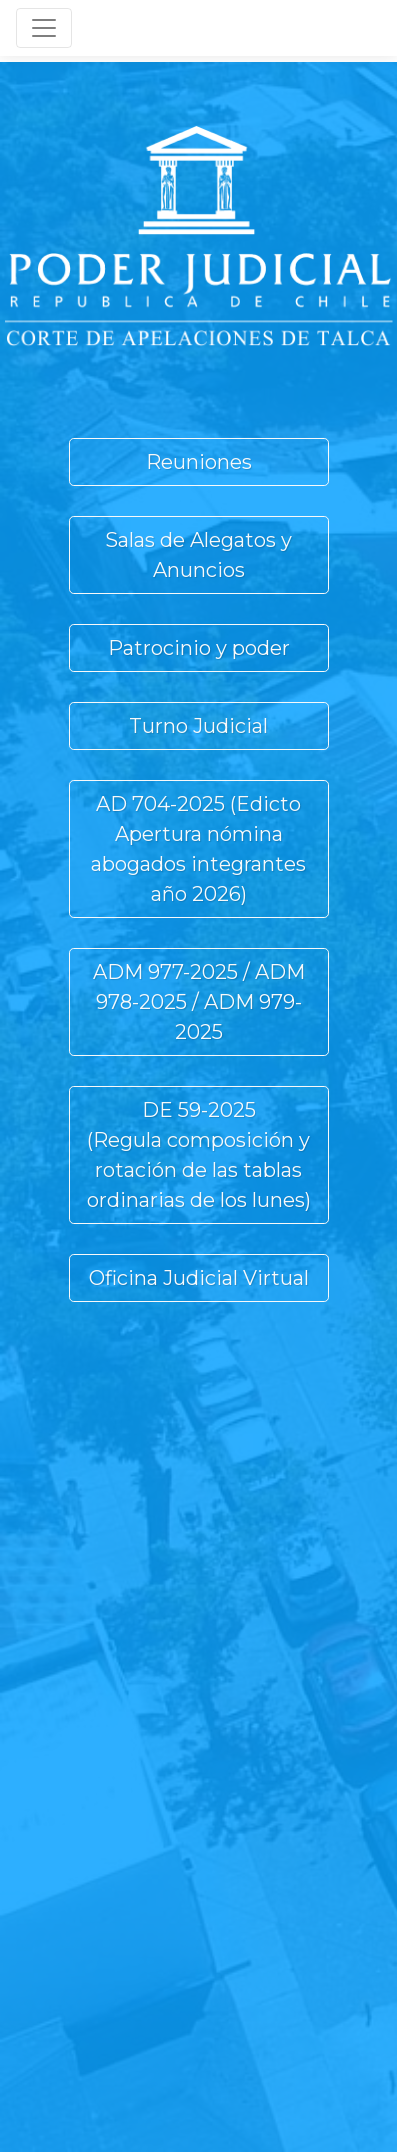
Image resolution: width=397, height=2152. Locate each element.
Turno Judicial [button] (198, 726)
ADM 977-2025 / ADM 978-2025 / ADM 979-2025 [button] (199, 1002)
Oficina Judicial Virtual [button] (199, 1278)
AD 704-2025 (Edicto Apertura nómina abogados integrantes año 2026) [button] (198, 849)
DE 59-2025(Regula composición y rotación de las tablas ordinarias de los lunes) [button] (199, 1155)
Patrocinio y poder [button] (199, 648)
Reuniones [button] (199, 462)
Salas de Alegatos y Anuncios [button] (198, 555)
